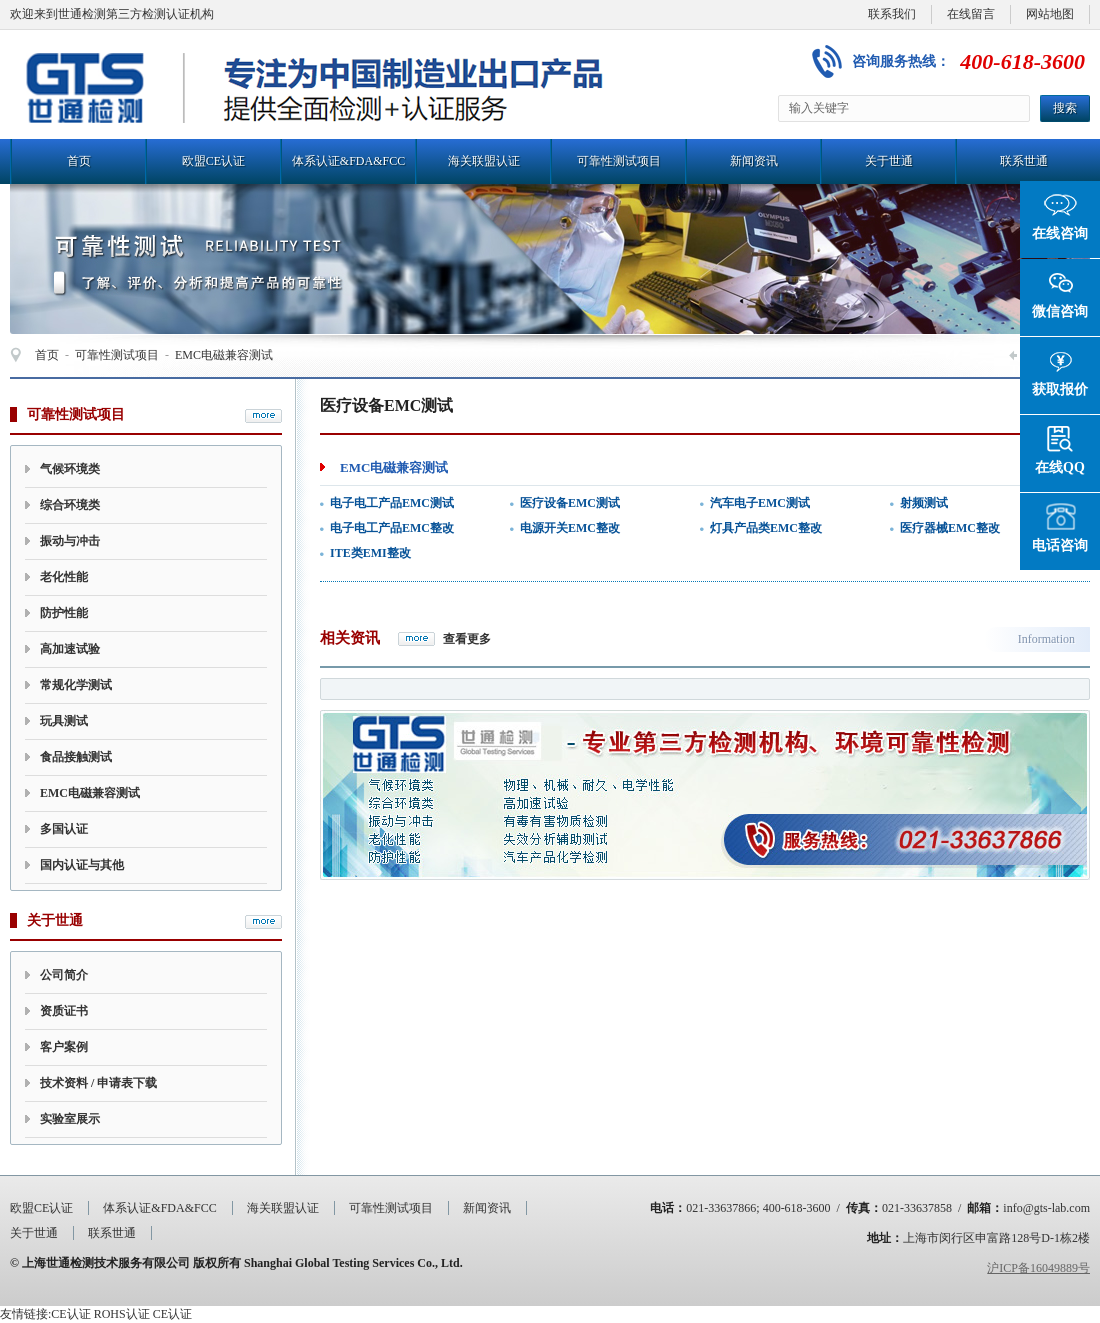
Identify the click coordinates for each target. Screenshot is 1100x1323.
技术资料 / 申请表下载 (98, 1083)
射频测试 (924, 503)
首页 (79, 161)
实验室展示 (70, 1119)
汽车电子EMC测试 (760, 503)
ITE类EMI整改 (370, 553)
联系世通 (1024, 161)
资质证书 (64, 1011)
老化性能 (64, 577)
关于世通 (889, 161)
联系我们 (892, 14)
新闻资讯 (754, 161)
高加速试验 (70, 649)
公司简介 (64, 975)
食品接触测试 (76, 757)
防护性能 (64, 613)
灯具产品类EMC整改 (766, 528)
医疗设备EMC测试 (570, 503)
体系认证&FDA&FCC (348, 161)
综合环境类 (70, 505)
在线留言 (971, 14)
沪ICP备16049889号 (1038, 1268)
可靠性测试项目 (619, 161)
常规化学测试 (76, 685)
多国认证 (64, 829)
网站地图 (1050, 14)
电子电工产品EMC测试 (392, 503)
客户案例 (64, 1047)
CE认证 (70, 1314)
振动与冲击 (70, 541)
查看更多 (467, 639)
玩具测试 (64, 721)
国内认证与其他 (82, 865)
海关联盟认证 (484, 161)
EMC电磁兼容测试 (224, 355)
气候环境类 (70, 469)
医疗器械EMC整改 (950, 528)
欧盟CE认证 (213, 161)
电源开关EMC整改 (570, 528)
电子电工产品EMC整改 (392, 528)
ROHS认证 (122, 1314)
